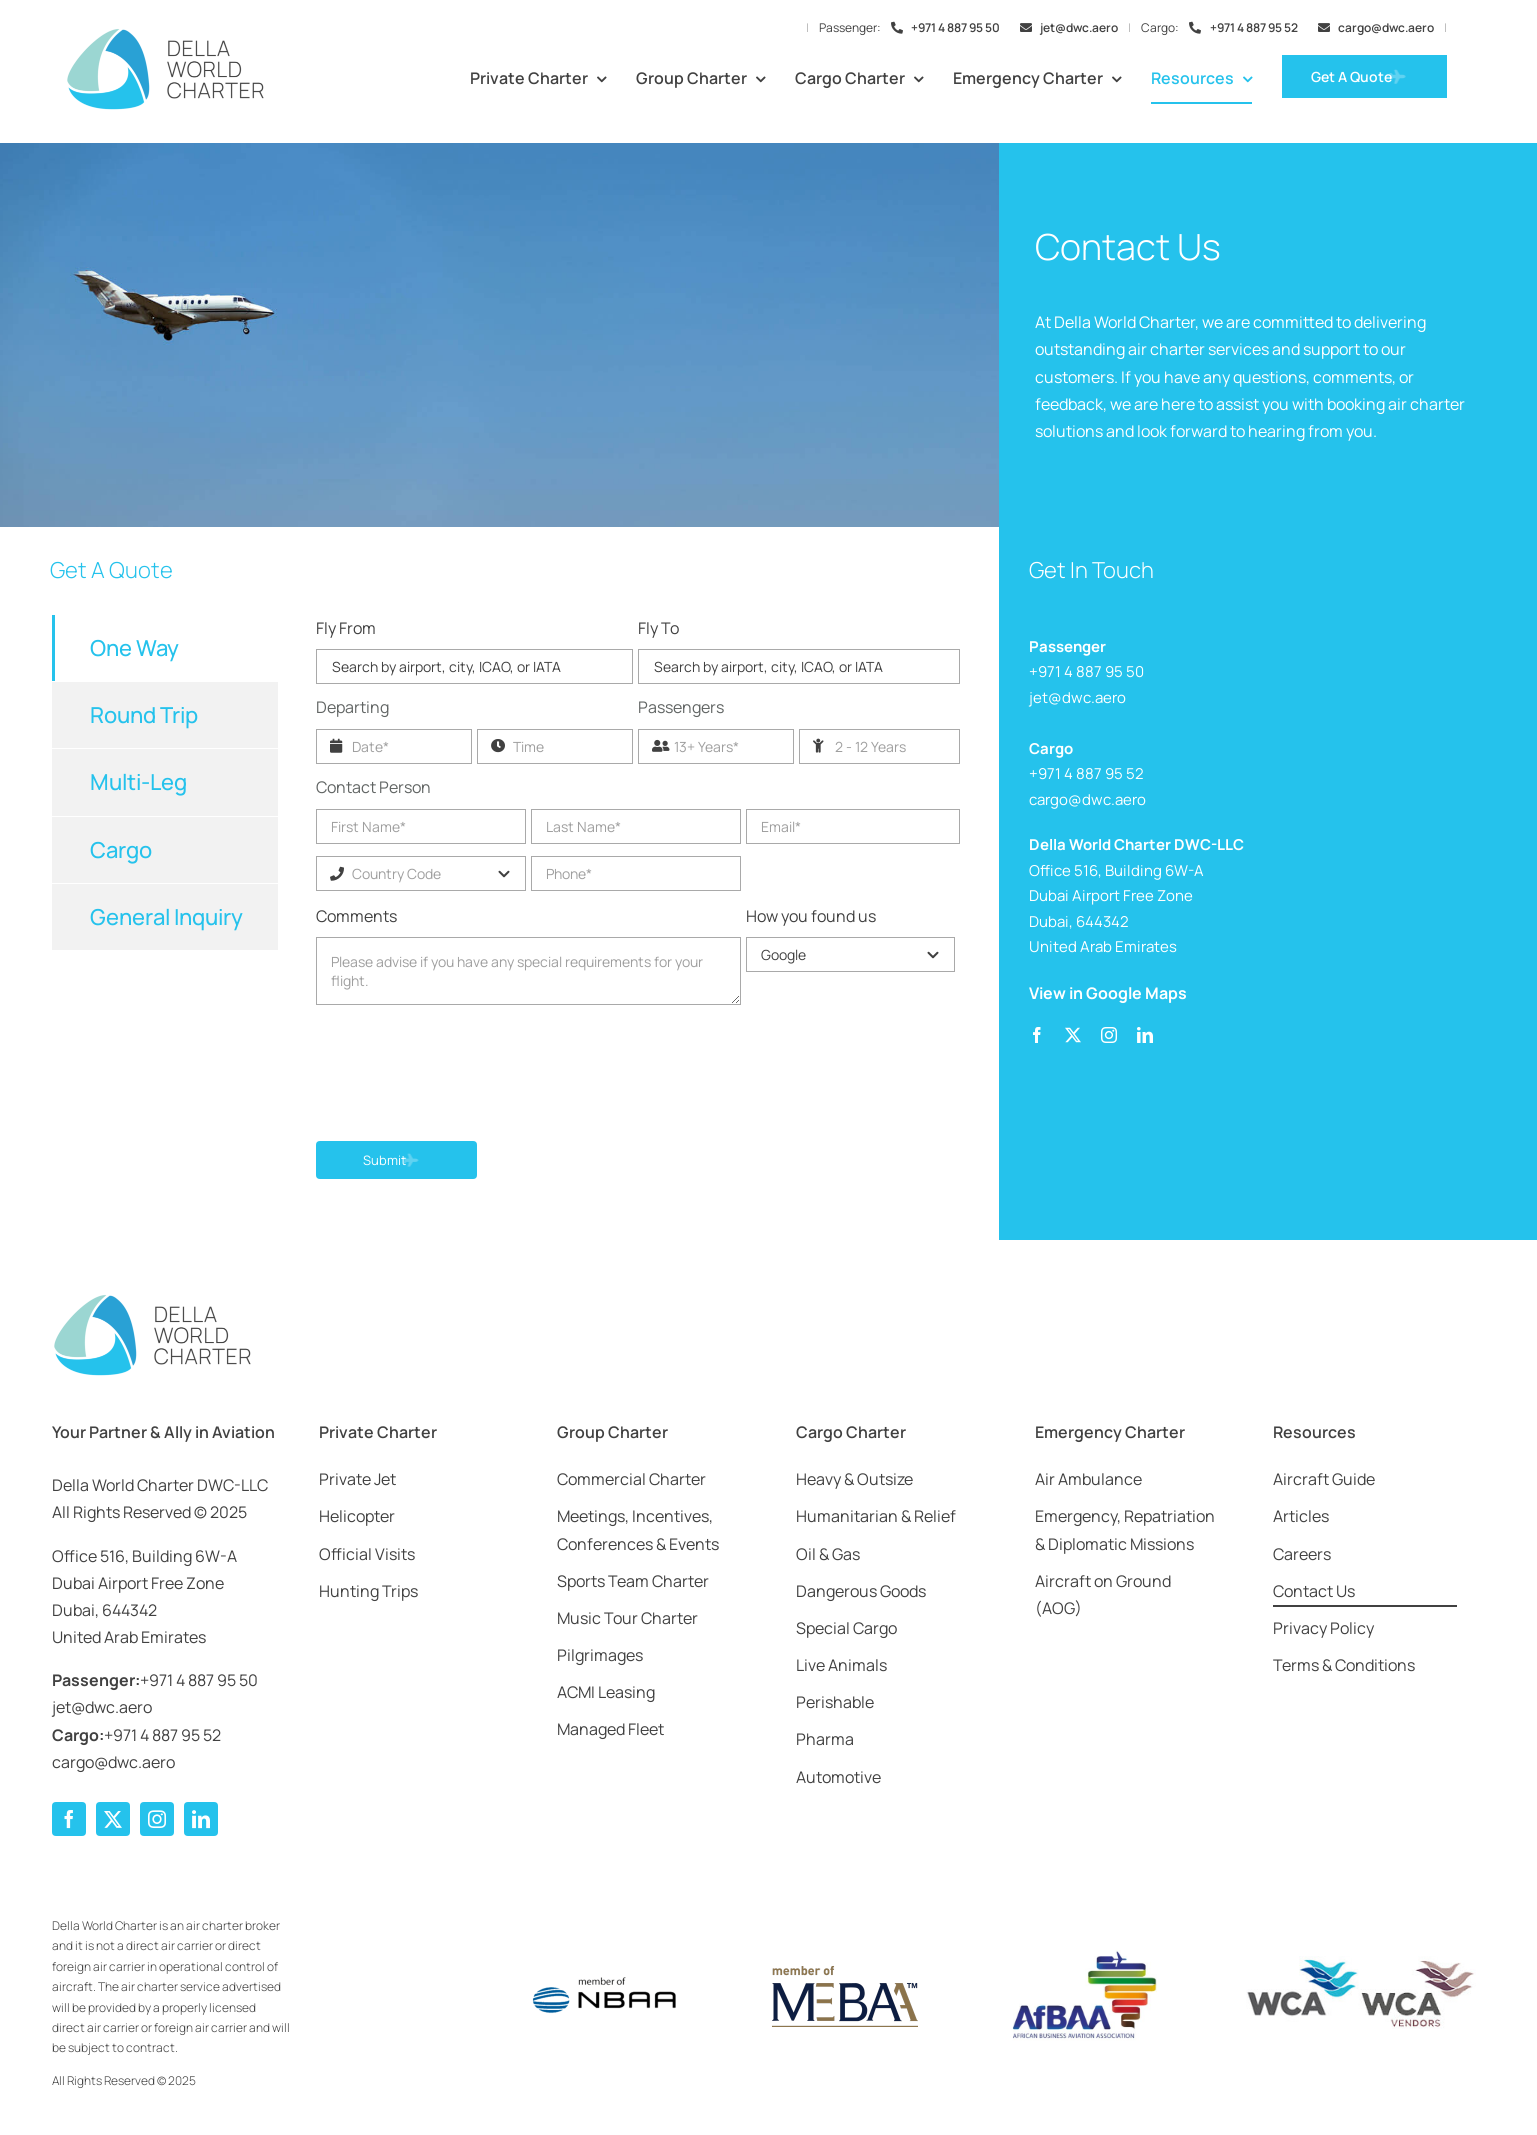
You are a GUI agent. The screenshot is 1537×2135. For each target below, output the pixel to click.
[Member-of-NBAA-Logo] (605, 1964)
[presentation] (468, 1076)
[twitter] (1073, 1035)
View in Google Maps (1108, 993)
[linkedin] (1145, 1035)
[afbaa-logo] (1082, 1952)
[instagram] (1109, 1035)
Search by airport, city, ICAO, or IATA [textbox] (446, 666)
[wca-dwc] (1361, 1964)
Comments (356, 916)
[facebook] (1037, 1035)
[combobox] (474, 666)
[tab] (165, 648)
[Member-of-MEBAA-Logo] (843, 1968)
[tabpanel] (637, 917)
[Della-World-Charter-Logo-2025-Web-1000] (165, 34)
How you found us (811, 916)
